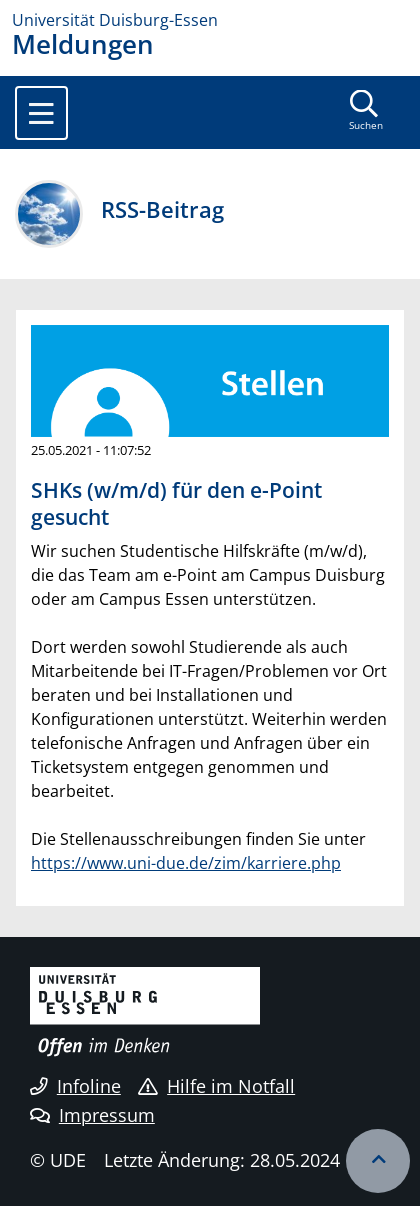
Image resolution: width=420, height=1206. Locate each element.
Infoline (75, 1086)
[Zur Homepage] (210, 20)
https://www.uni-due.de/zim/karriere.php (186, 863)
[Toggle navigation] (41, 113)
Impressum (92, 1115)
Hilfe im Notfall (216, 1086)
